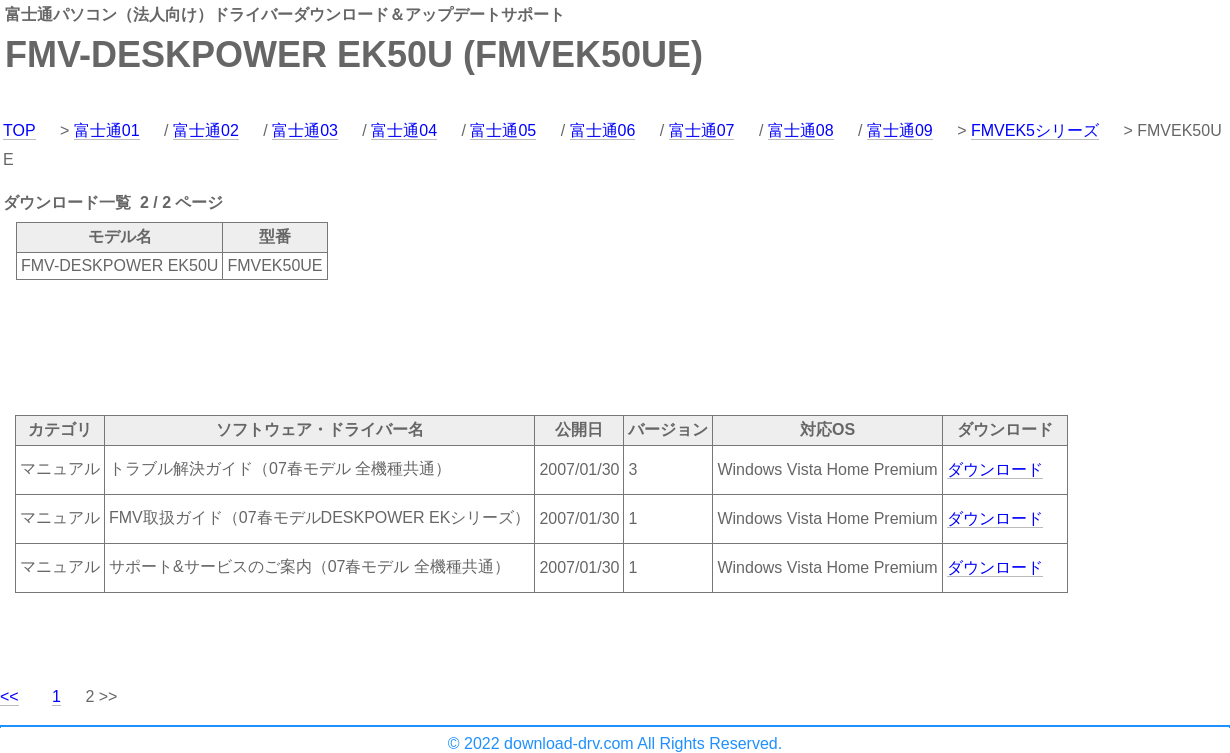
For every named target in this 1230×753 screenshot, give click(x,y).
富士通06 (603, 130)
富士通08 (801, 130)
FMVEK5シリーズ (1035, 130)
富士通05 (503, 130)
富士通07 (702, 130)
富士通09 (900, 130)
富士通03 (305, 130)
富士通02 (206, 130)
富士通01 (107, 130)
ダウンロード (995, 469)
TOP (19, 130)
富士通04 (404, 130)
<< (9, 696)
